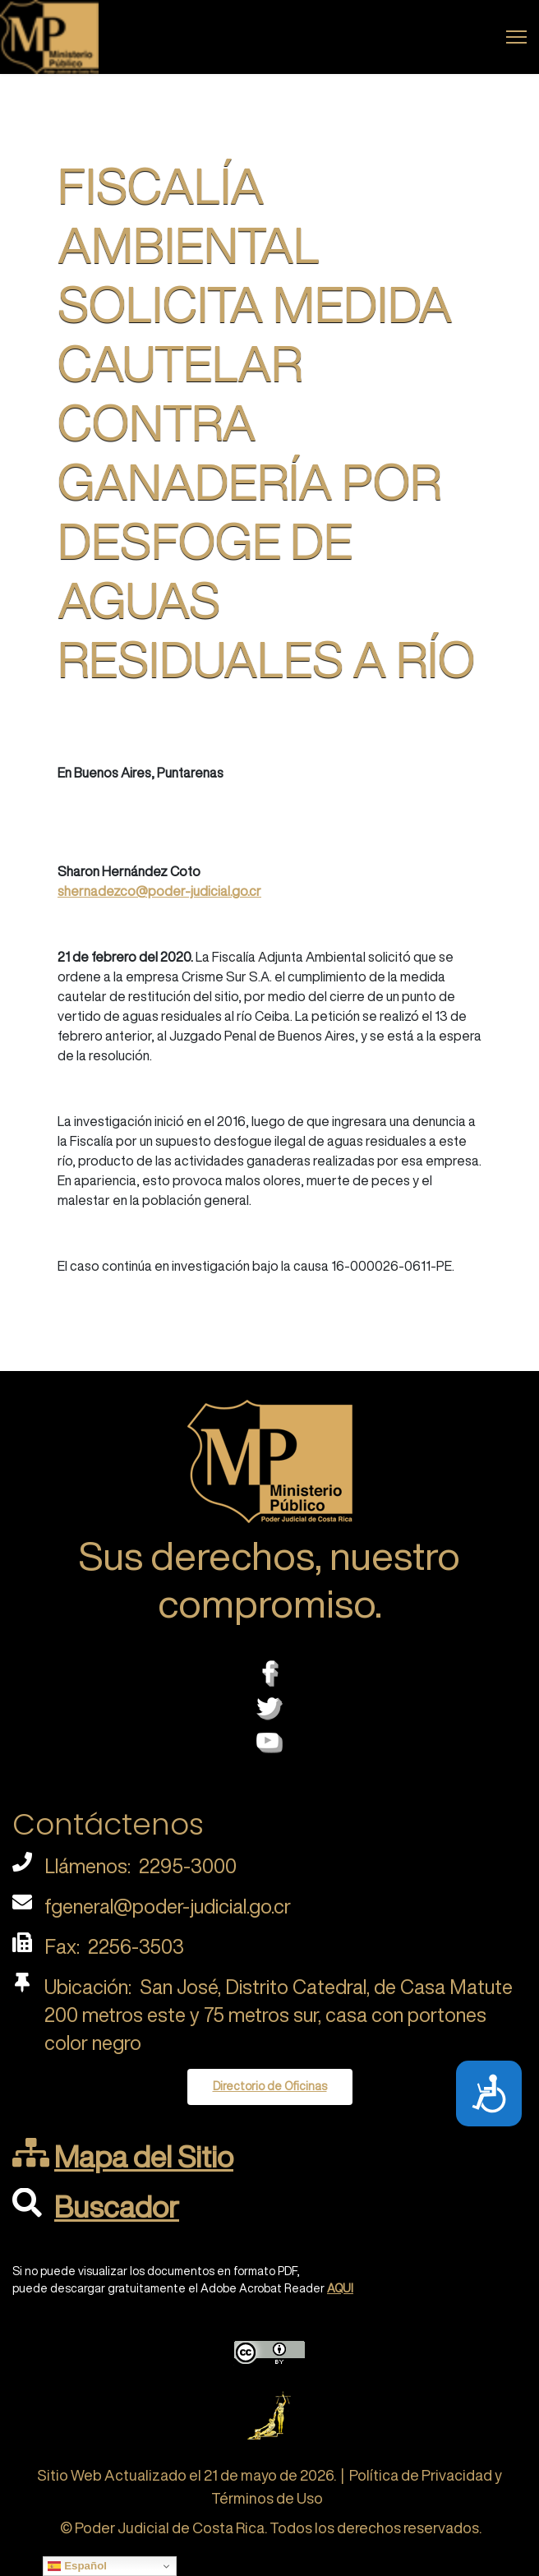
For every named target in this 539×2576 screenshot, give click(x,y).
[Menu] (516, 37)
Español (77, 2566)
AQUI (340, 2288)
